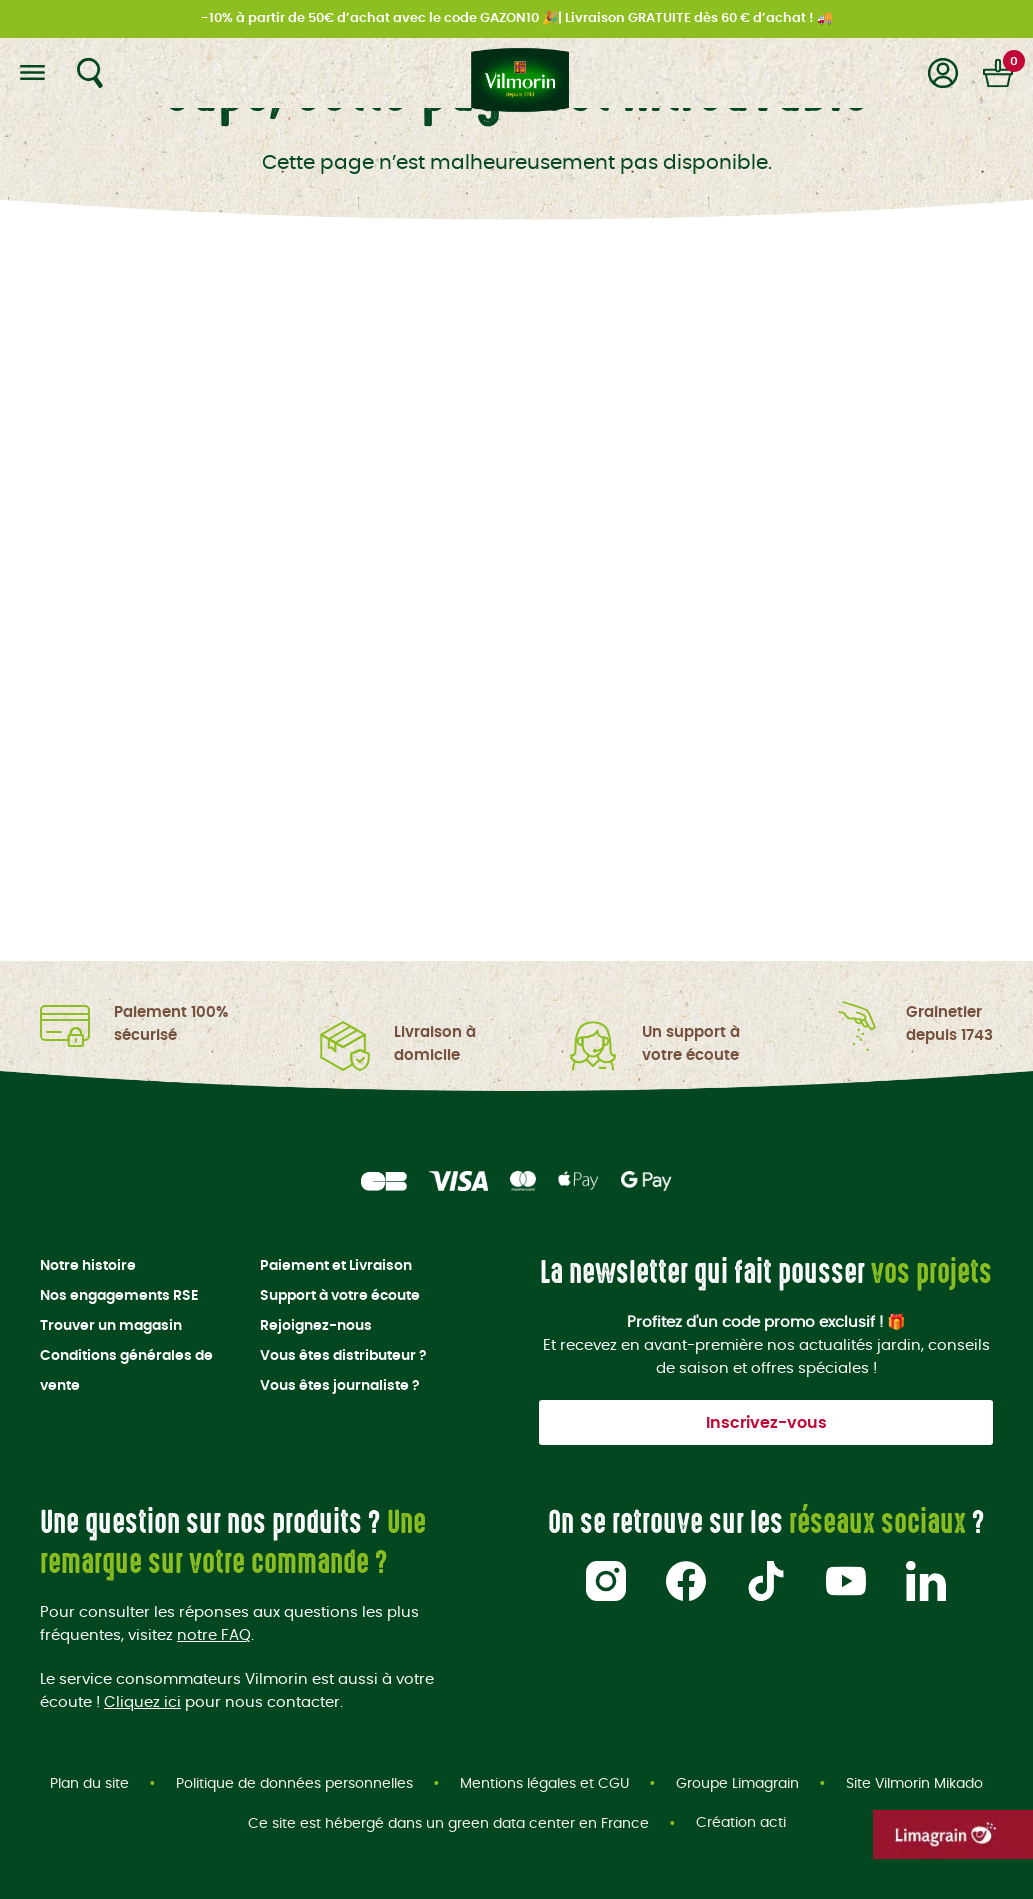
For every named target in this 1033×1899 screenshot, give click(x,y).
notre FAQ (214, 1635)
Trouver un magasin (111, 1326)
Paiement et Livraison (336, 1266)
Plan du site (89, 1784)
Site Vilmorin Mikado (914, 1784)
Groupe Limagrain (737, 1784)
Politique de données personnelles (294, 1784)
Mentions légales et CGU (544, 1784)
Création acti (741, 1824)
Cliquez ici (142, 1701)
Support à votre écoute (340, 1296)
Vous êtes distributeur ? (343, 1356)
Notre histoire (88, 1266)
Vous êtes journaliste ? (340, 1386)
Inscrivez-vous (766, 1423)
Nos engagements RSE (119, 1296)
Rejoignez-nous (316, 1326)
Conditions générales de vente (126, 1371)
